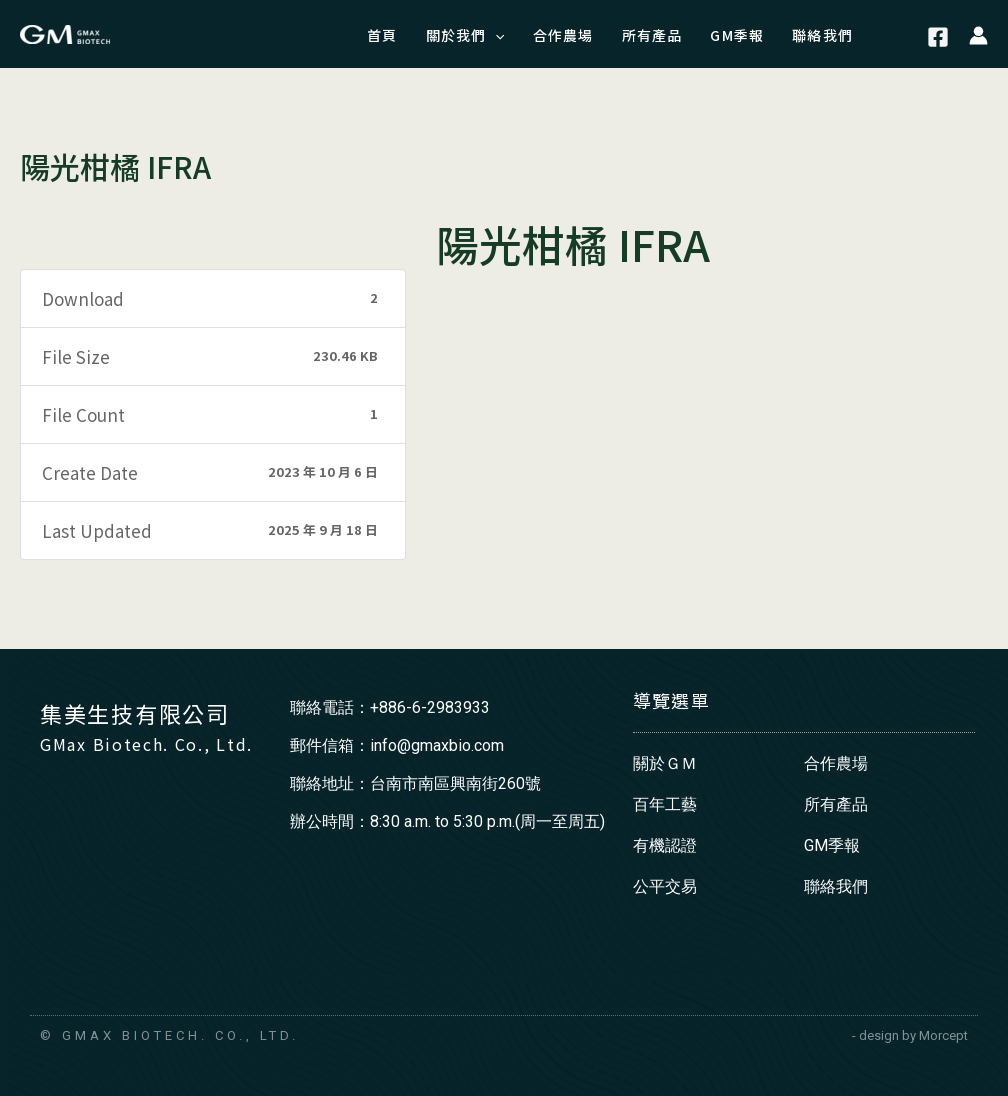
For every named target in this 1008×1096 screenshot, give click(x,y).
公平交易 (665, 886)
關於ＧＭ (665, 763)
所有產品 (836, 804)
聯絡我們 (836, 886)
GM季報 (832, 845)
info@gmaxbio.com (437, 745)
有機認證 (665, 845)
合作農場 (836, 763)
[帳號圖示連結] (978, 34)
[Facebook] (938, 37)
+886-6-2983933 (430, 707)
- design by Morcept (910, 1035)
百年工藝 (665, 804)
